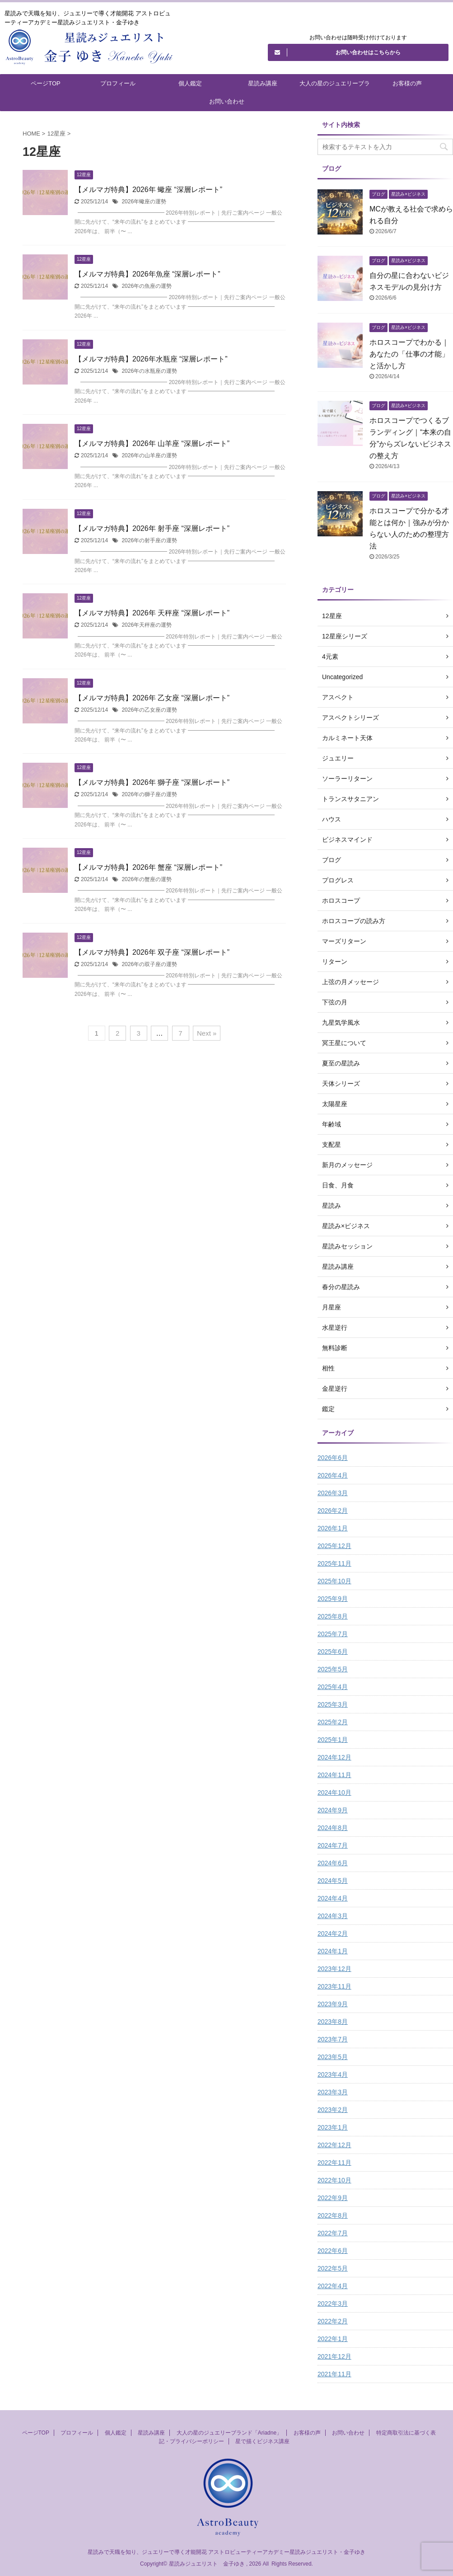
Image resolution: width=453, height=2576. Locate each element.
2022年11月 (334, 2162)
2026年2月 (333, 1510)
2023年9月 (333, 2004)
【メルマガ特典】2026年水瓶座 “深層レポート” (151, 359)
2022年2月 (333, 2321)
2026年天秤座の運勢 (146, 625)
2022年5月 (333, 2268)
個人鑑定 (190, 83)
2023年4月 (333, 2074)
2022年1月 (333, 2338)
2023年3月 (333, 2092)
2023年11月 (334, 1986)
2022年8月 (333, 2215)
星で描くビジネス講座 (262, 2441)
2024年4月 (333, 1898)
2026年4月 (333, 1475)
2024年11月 (334, 1774)
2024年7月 (333, 1845)
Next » (206, 1033)
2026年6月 (333, 1457)
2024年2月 (333, 1933)
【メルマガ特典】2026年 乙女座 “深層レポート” (152, 698)
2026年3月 (333, 1493)
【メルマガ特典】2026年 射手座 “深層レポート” (152, 528)
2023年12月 (334, 1968)
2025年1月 (333, 1739)
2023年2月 (333, 2109)
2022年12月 (334, 2145)
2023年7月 (333, 2039)
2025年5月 (333, 1669)
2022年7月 (333, 2233)
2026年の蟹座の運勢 (146, 879)
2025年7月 (333, 1634)
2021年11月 (334, 2374)
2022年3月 (333, 2303)
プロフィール (117, 83)
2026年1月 (333, 1528)
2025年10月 (334, 1581)
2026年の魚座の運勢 (146, 286)
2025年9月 (333, 1598)
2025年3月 (333, 1704)
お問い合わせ (226, 101)
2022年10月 (334, 2180)
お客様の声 (407, 83)
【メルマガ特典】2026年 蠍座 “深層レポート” (148, 189)
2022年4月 (333, 2286)
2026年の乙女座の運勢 (149, 710)
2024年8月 (333, 1827)
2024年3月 (333, 1915)
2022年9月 (333, 2197)
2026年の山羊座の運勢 (149, 455)
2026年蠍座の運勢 (143, 201)
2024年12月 (334, 1757)
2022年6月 (333, 2250)
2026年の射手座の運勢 (149, 540)
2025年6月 (333, 1651)
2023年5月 (333, 2056)
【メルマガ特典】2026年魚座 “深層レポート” (147, 274)
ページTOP (46, 83)
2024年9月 (333, 1810)
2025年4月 (333, 1686)
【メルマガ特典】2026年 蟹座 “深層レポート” (148, 867)
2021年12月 (334, 2356)
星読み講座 (262, 83)
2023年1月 (333, 2127)
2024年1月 (333, 1951)
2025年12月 (334, 1545)
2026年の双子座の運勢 (149, 964)
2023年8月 (333, 2021)
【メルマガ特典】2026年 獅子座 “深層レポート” (152, 782)
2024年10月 (334, 1792)
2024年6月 (333, 1863)
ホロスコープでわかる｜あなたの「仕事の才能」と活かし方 (409, 354)
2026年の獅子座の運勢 (149, 794)
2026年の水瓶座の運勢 (149, 371)
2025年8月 (333, 1616)
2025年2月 (333, 1722)
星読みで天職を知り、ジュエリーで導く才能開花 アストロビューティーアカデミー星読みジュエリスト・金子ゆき (226, 2552)
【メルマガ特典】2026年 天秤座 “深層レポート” (152, 613)
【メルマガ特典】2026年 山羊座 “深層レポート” (152, 443)
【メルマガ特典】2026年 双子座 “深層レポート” (152, 952)
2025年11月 (334, 1563)
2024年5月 (333, 1880)
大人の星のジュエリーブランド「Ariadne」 (334, 86)
